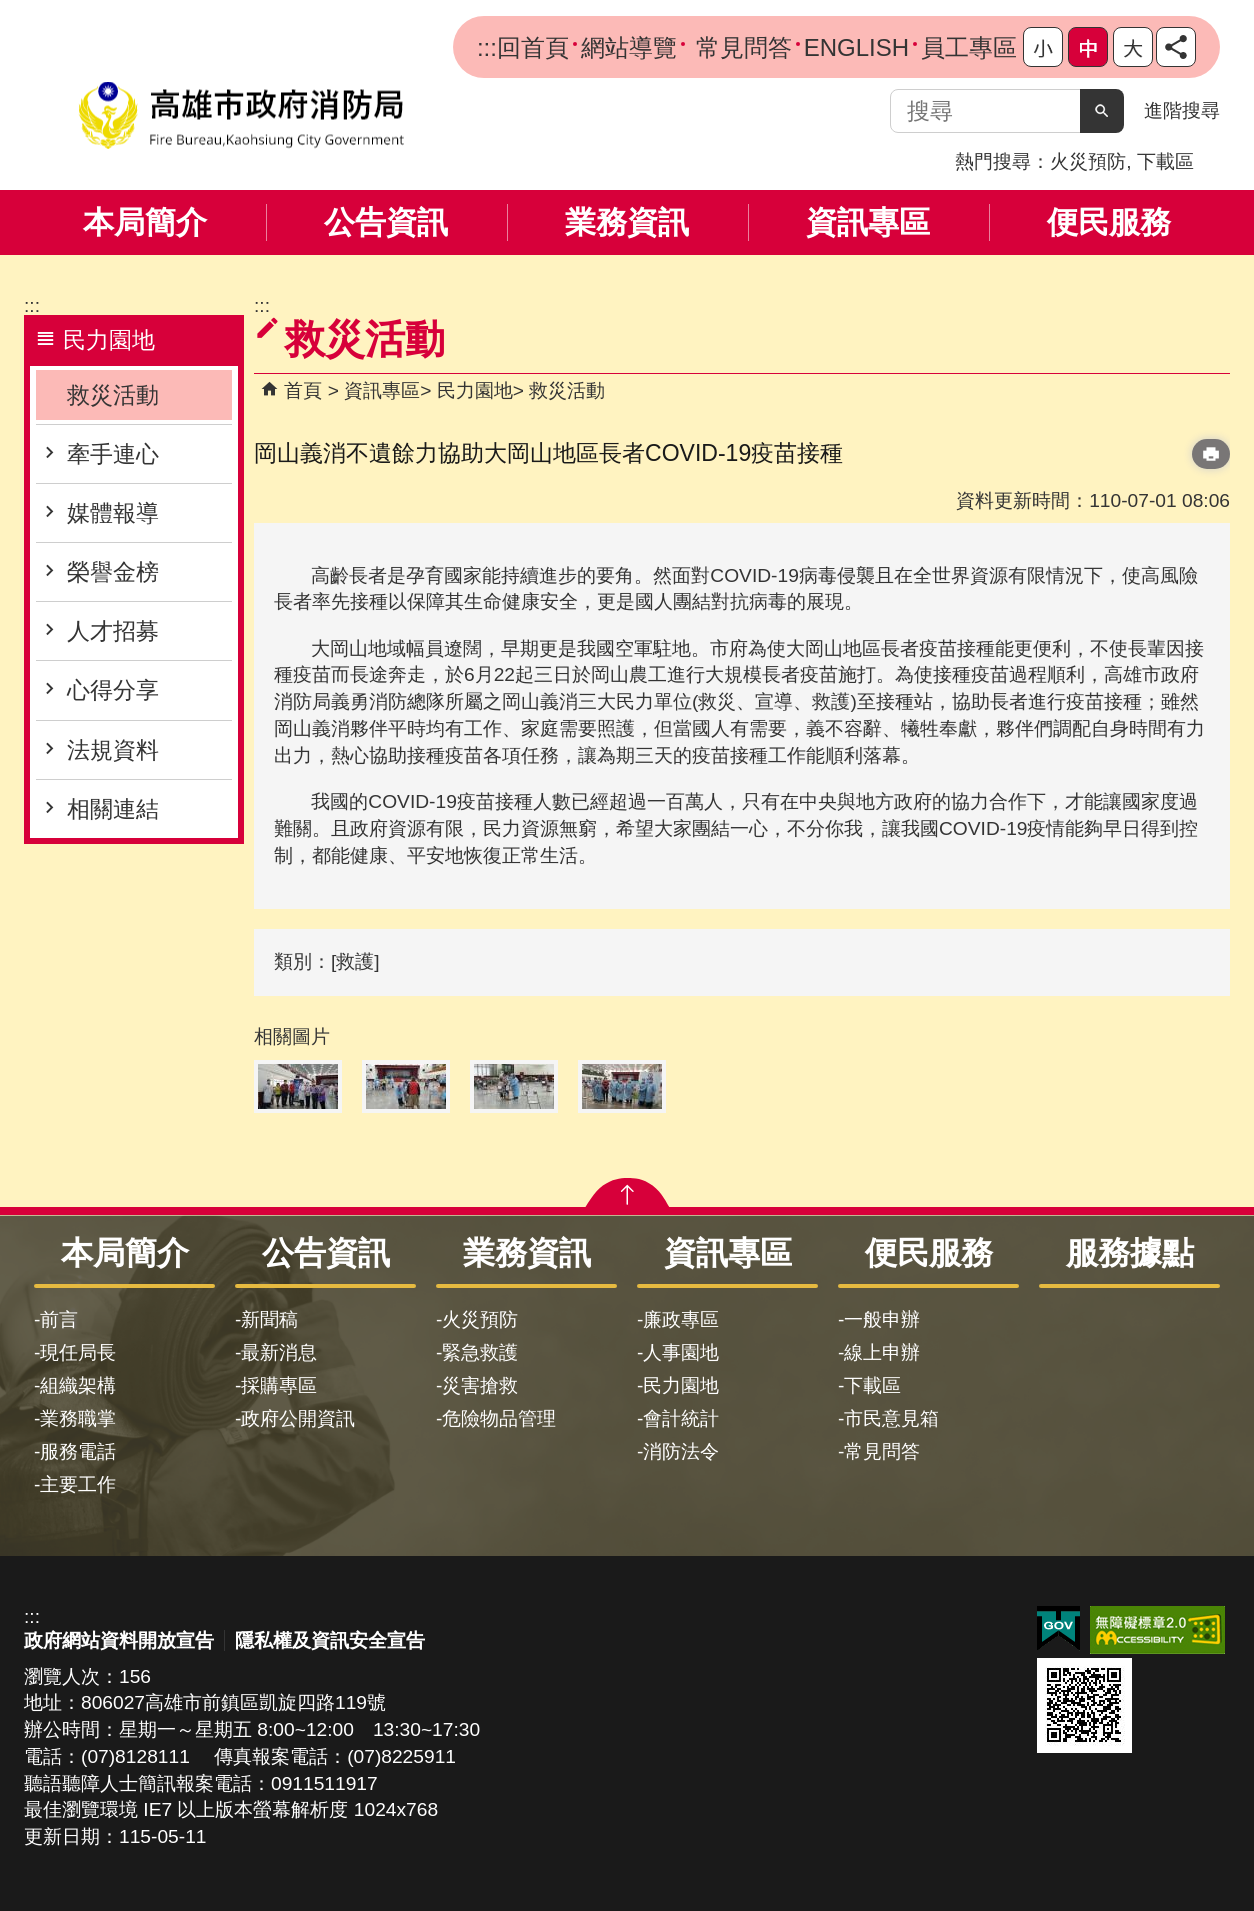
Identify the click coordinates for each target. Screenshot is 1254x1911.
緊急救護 (480, 1352)
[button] (1102, 111)
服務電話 (78, 1451)
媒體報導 (113, 513)
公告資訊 (386, 222)
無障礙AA (1157, 1630)
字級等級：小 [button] (1043, 47)
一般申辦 (882, 1319)
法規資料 (113, 750)
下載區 (1165, 161)
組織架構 (78, 1385)
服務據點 (1130, 1253)
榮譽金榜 (113, 572)
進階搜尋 (1182, 110)
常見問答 (740, 47)
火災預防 (1088, 161)
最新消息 (279, 1352)
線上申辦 (882, 1352)
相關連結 (113, 809)
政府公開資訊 (298, 1418)
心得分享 (113, 690)
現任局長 (78, 1352)
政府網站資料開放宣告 (119, 1640)
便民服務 (1109, 222)
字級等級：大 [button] (1133, 47)
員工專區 (969, 47)
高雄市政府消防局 (241, 115)
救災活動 (113, 395)
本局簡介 (145, 222)
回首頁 (533, 47)
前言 (59, 1319)
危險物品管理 (499, 1418)
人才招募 (113, 631)
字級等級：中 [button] (1088, 47)
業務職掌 (78, 1418)
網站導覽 (629, 47)
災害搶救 (480, 1385)
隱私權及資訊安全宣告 (330, 1640)
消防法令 (681, 1451)
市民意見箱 (891, 1418)
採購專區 (279, 1385)
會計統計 (681, 1418)
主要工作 (78, 1484)
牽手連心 (113, 454)
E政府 (1058, 1628)
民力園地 (475, 390)
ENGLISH (856, 47)
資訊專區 (868, 222)
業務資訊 (627, 222)
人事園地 (681, 1352)
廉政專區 (681, 1319)
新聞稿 (269, 1319)
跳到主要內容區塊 (10, 10)
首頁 (303, 390)
